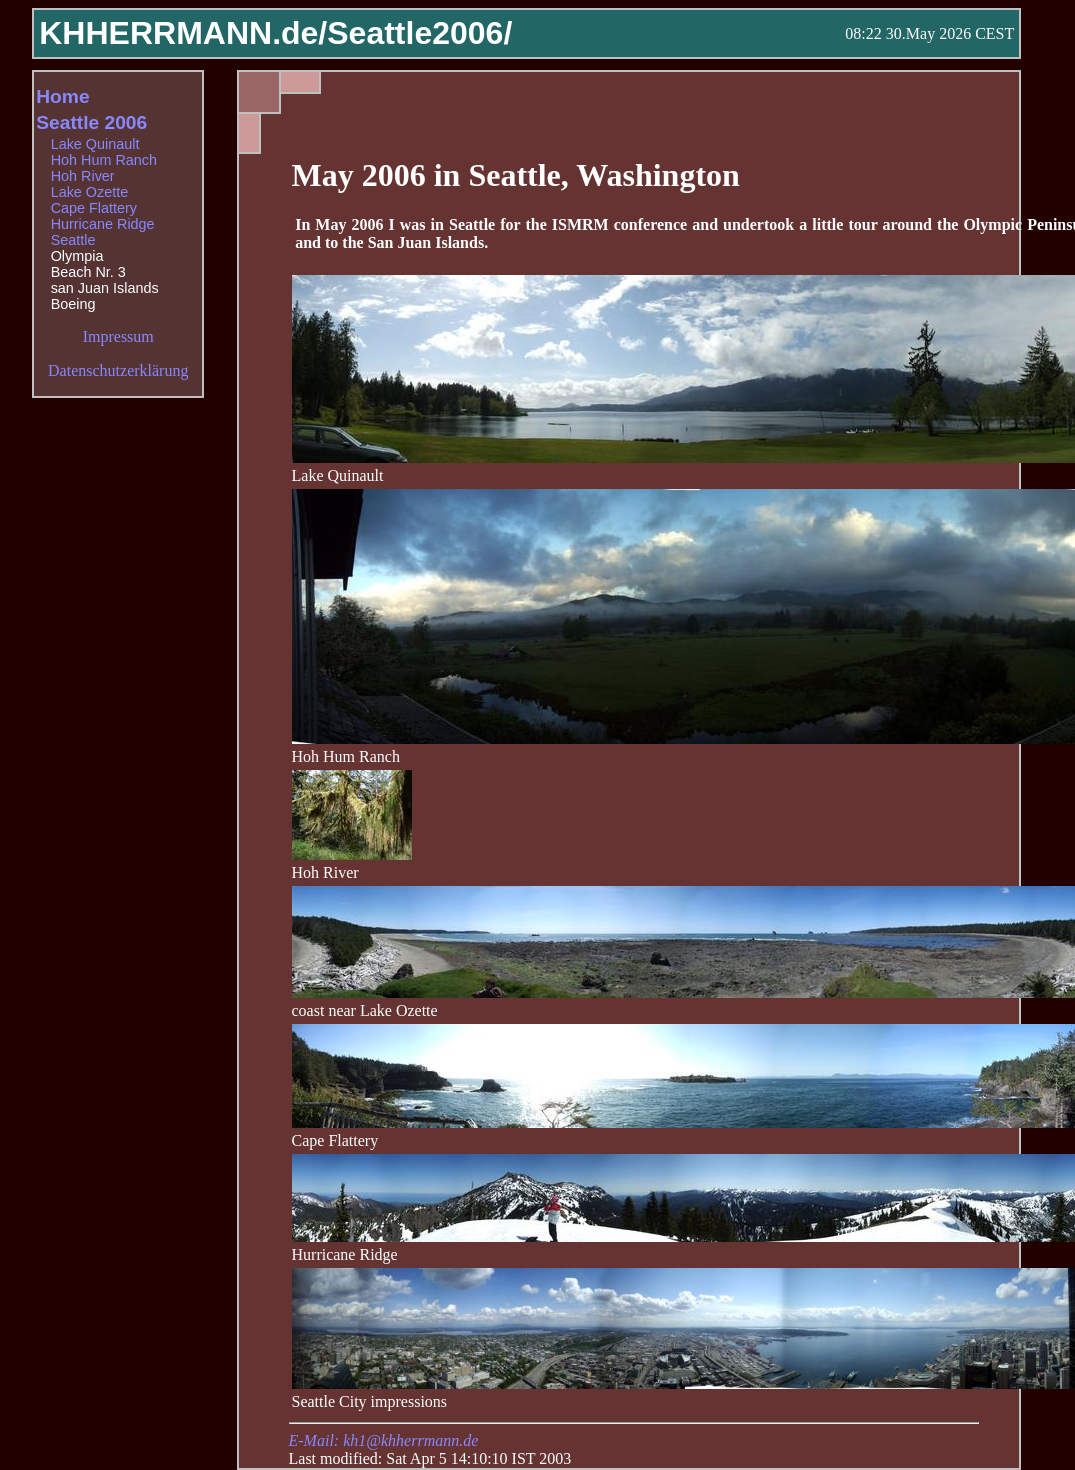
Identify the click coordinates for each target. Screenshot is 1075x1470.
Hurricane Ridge (103, 224)
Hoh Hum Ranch (104, 160)
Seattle (73, 240)
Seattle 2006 (91, 122)
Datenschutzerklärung (118, 370)
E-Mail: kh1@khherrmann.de (384, 1440)
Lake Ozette (90, 192)
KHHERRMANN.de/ (183, 33)
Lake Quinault (95, 144)
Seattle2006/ (419, 33)
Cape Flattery (94, 208)
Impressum (118, 336)
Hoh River (83, 176)
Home (62, 96)
